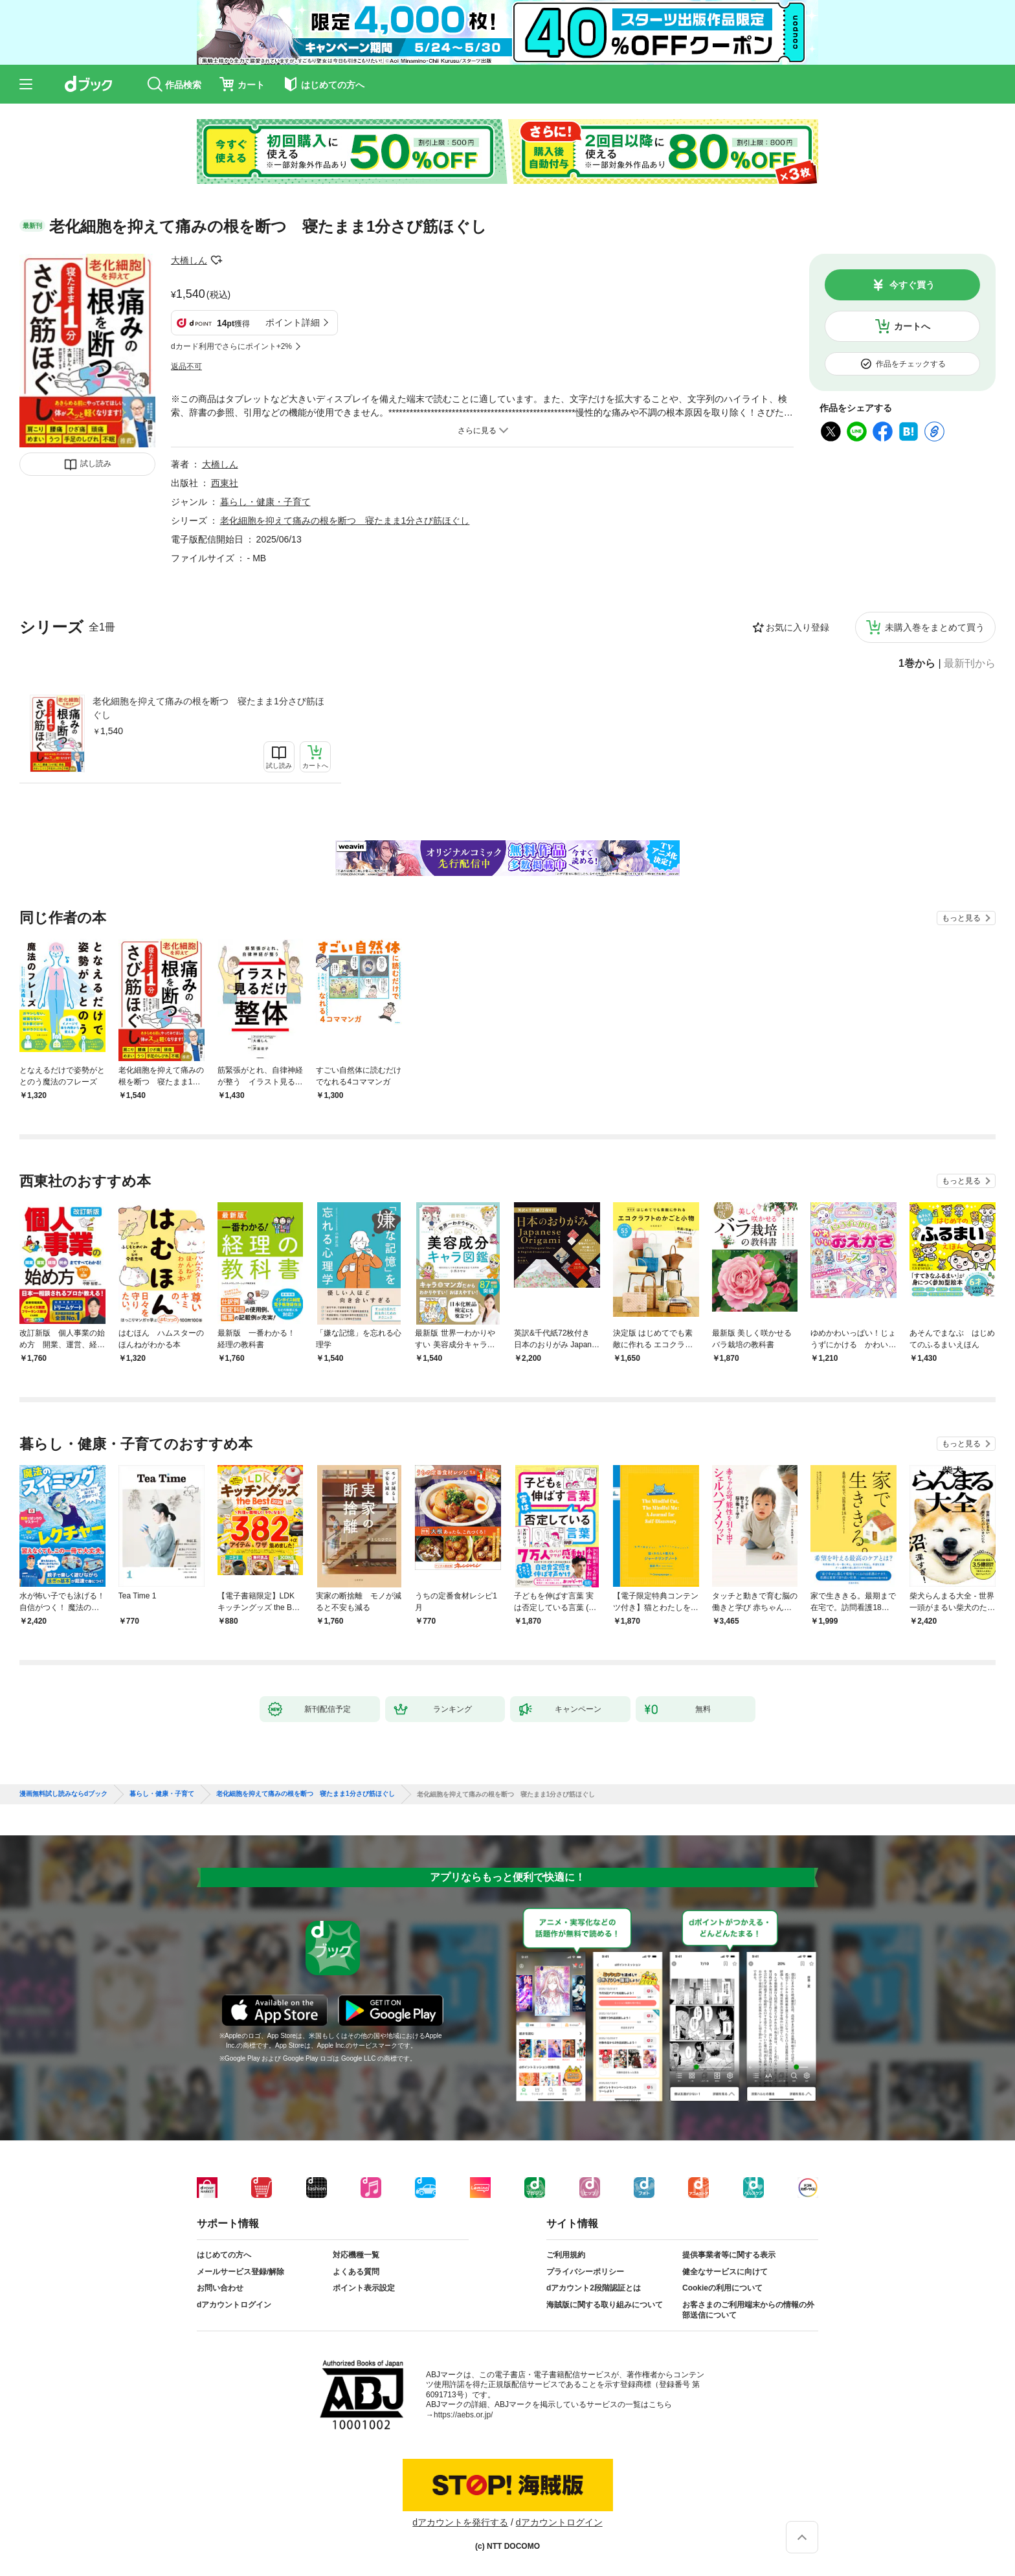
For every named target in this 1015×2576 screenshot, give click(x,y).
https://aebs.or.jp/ (463, 2414)
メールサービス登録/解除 (240, 2271)
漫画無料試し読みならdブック (63, 1794)
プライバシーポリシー (585, 2271)
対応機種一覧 (356, 2254)
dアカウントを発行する (460, 2522)
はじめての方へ (224, 2254)
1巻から (916, 663)
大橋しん (189, 260)
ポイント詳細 (292, 322)
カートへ (912, 326)
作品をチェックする (911, 363)
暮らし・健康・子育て (265, 502)
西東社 (224, 483)
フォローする (216, 260)
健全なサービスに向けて (725, 2271)
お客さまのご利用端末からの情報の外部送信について (748, 2310)
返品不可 (186, 366)
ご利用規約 (565, 2254)
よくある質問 (356, 2271)
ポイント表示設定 (364, 2287)
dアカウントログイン (234, 2304)
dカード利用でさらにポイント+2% (231, 346)
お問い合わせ (220, 2287)
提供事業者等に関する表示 (728, 2254)
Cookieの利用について (722, 2287)
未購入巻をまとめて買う (935, 627)
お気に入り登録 (797, 627)
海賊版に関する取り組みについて (604, 2304)
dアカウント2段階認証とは (593, 2287)
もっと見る (961, 918)
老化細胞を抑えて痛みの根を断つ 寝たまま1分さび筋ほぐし (208, 708)
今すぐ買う (912, 285)
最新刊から (970, 663)
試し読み (95, 463)
